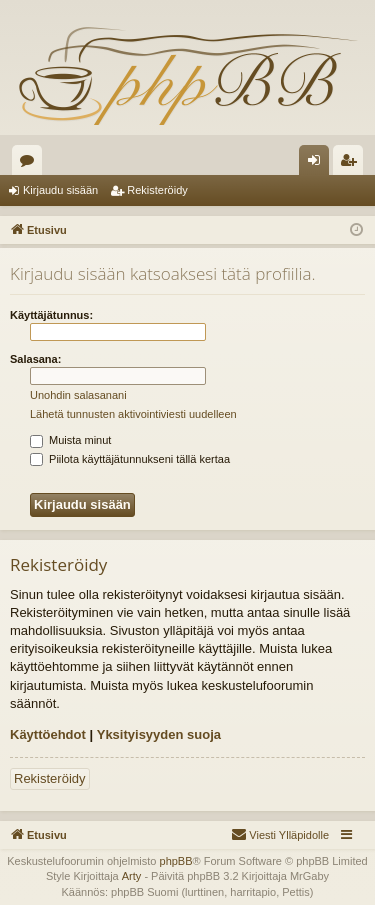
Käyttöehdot (48, 734)
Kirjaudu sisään (60, 190)
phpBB (176, 861)
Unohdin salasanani (78, 395)
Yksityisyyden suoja (159, 734)
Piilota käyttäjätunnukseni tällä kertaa (130, 459)
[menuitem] (280, 835)
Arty (132, 876)
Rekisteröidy (157, 190)
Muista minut (70, 440)
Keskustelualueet (31, 164)
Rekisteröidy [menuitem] (352, 164)
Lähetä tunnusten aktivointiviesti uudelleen (133, 414)
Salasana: (35, 359)
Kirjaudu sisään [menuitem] (318, 164)
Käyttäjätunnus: (51, 315)
